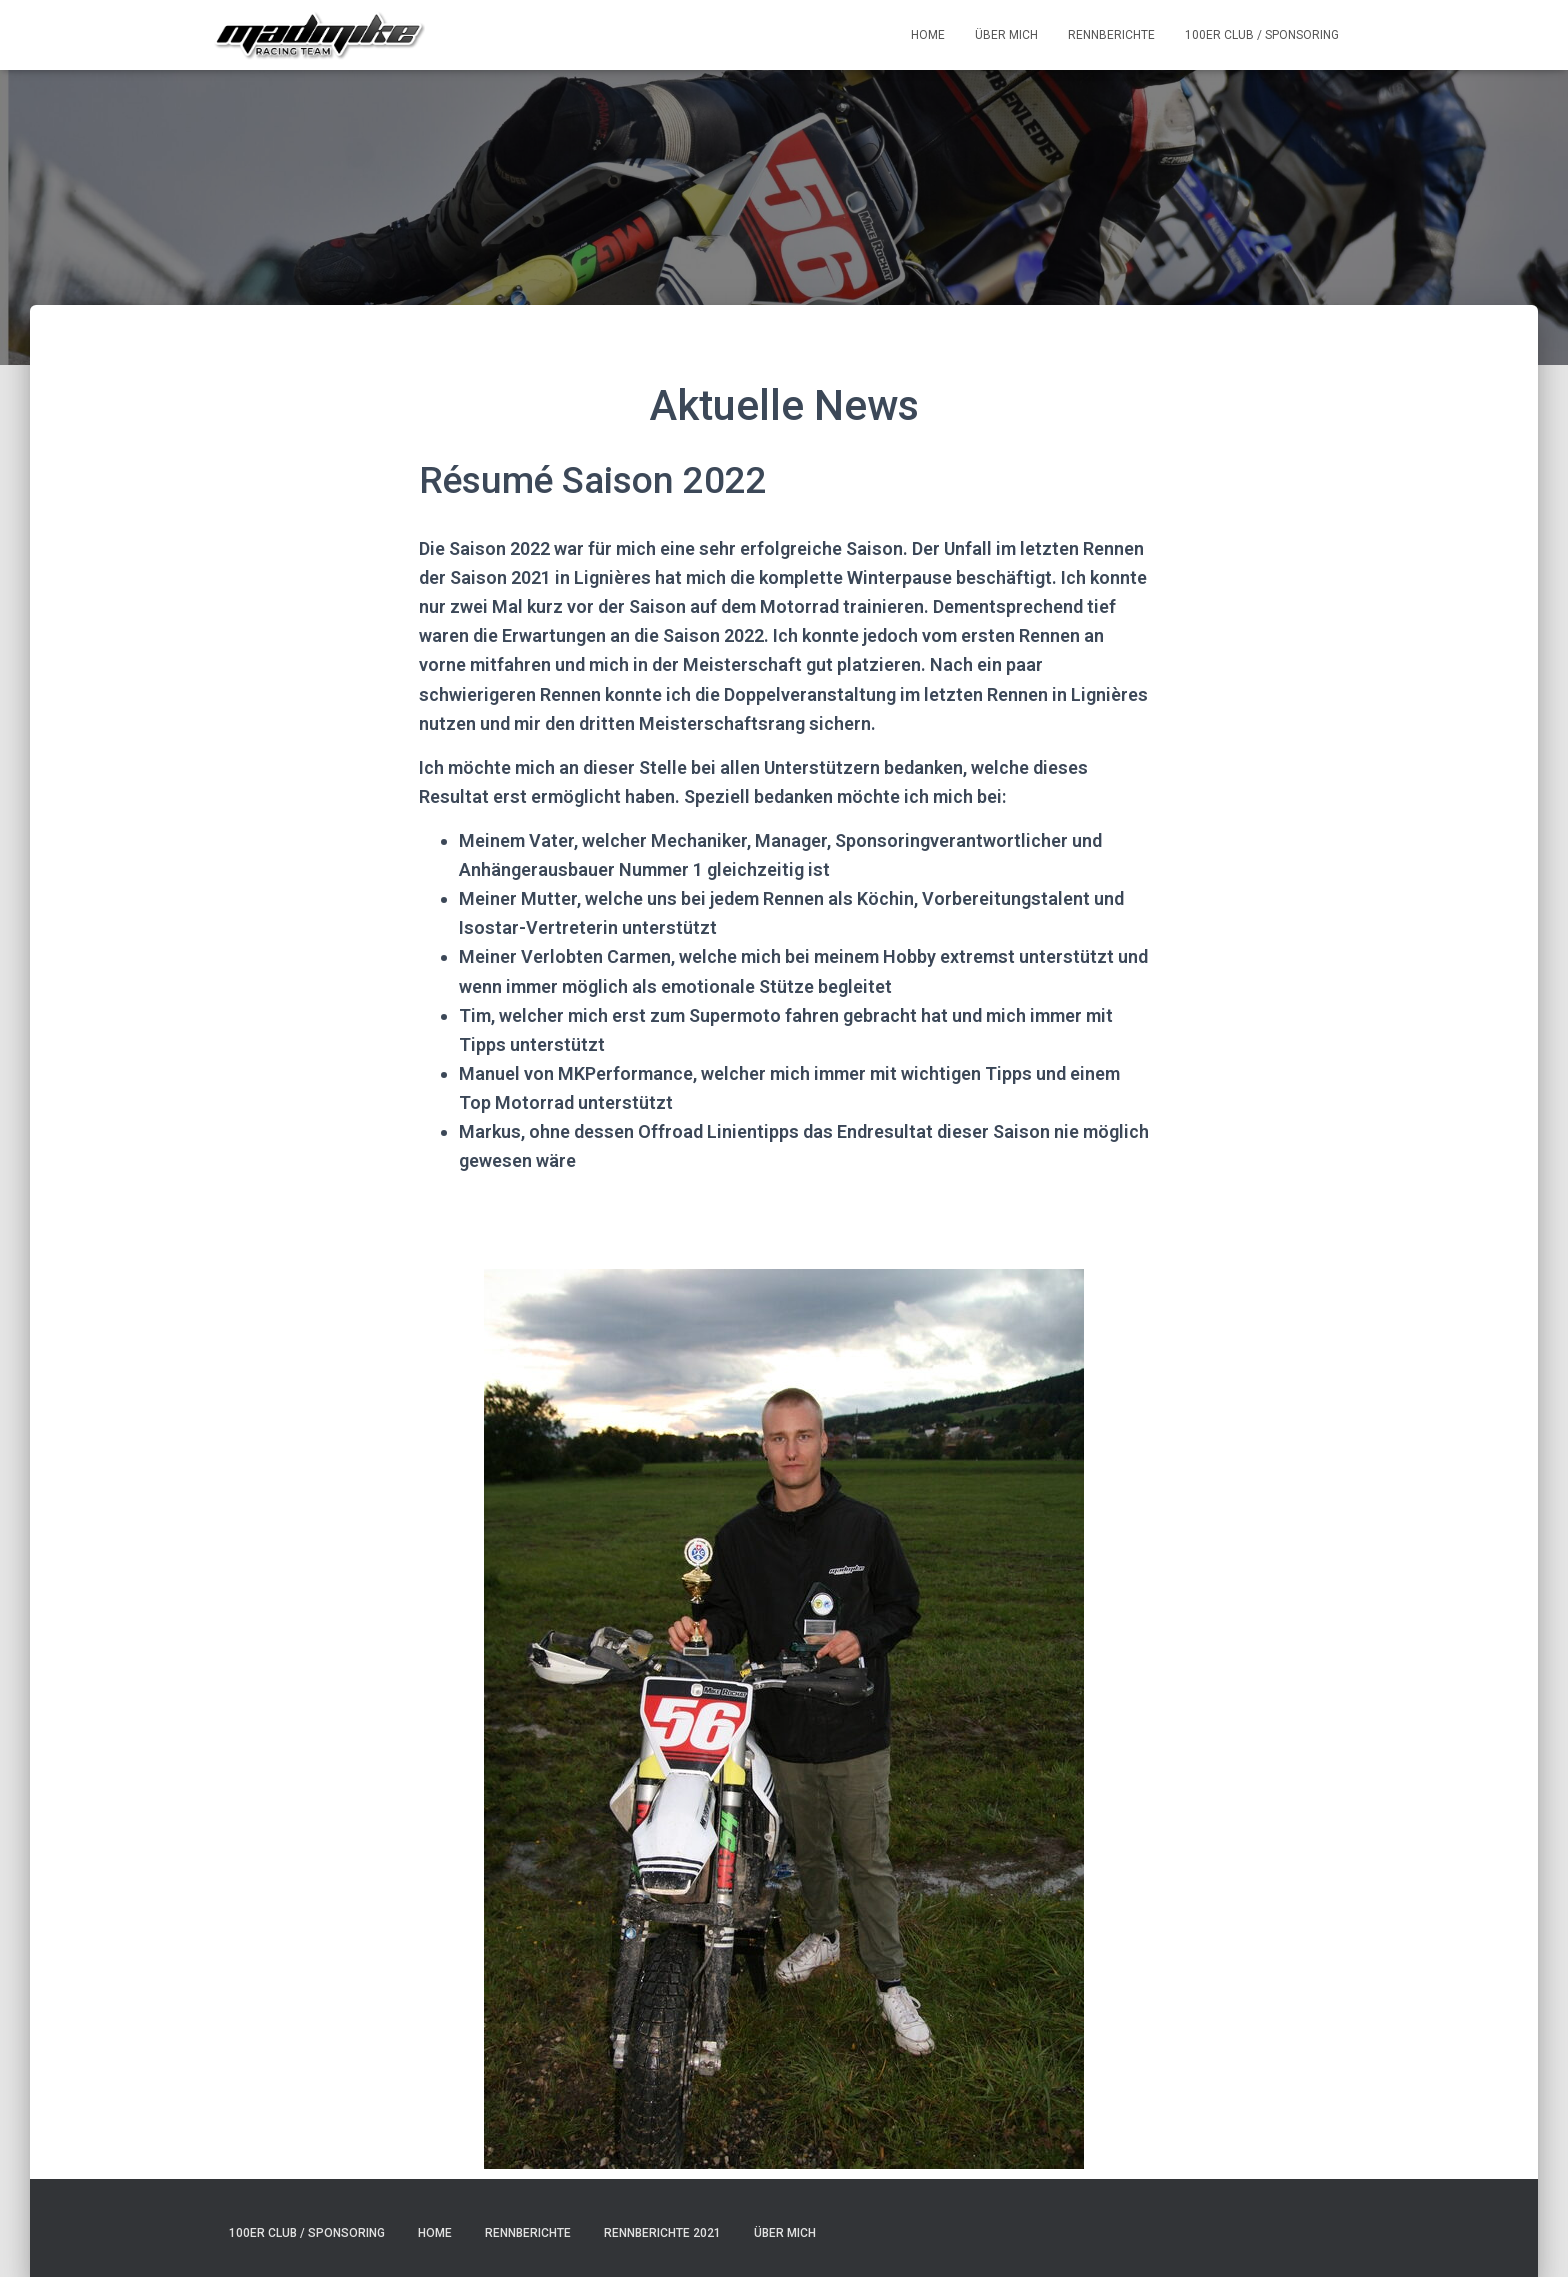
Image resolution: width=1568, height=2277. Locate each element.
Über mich (1006, 35)
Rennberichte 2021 (662, 2233)
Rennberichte (1111, 35)
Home (928, 35)
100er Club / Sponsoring (1262, 35)
